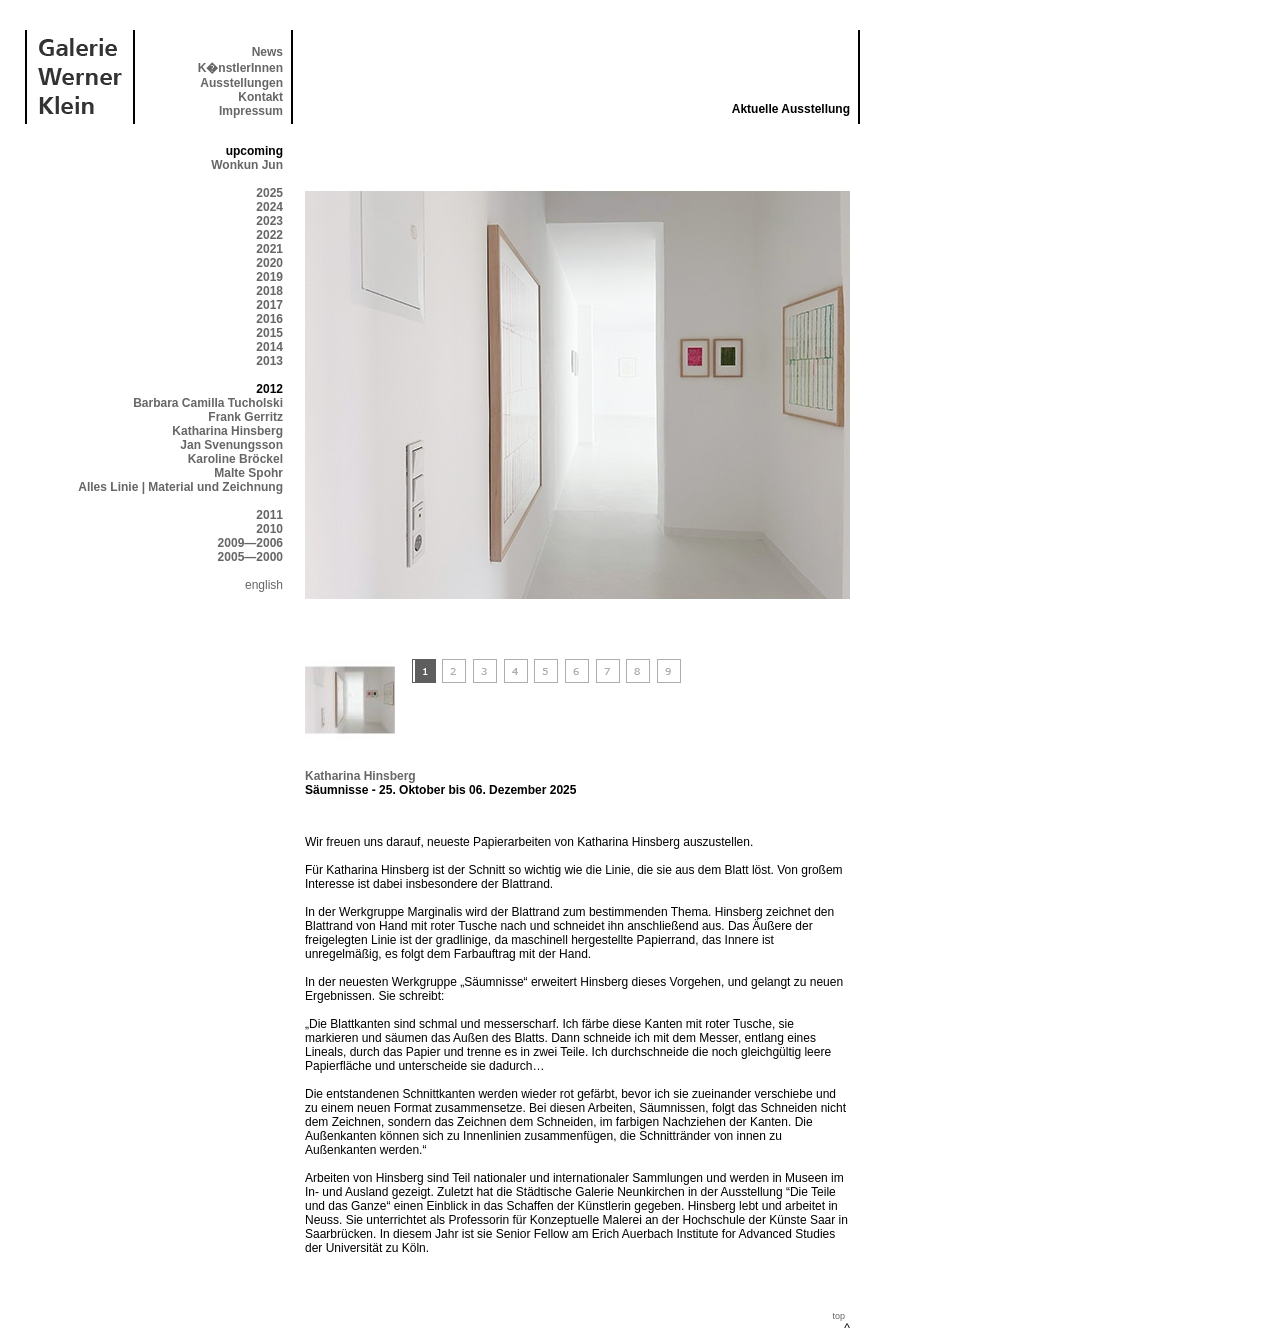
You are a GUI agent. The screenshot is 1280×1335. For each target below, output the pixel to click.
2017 (269, 305)
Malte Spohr (248, 473)
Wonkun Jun (247, 165)
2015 (269, 333)
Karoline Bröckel (235, 459)
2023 (269, 221)
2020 (269, 263)
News (267, 52)
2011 (269, 515)
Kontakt (260, 97)
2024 (269, 207)
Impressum (251, 111)
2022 (269, 235)
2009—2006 (250, 543)
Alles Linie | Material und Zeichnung (180, 487)
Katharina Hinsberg (227, 431)
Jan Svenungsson (231, 445)
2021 (269, 249)
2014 (269, 347)
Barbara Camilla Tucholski (208, 403)
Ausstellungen (241, 83)
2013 (269, 361)
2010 (269, 529)
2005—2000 (250, 557)
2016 (269, 319)
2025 (269, 193)
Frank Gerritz (245, 417)
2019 (269, 277)
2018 (269, 291)
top (838, 1316)
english (264, 585)
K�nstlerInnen (240, 68)
